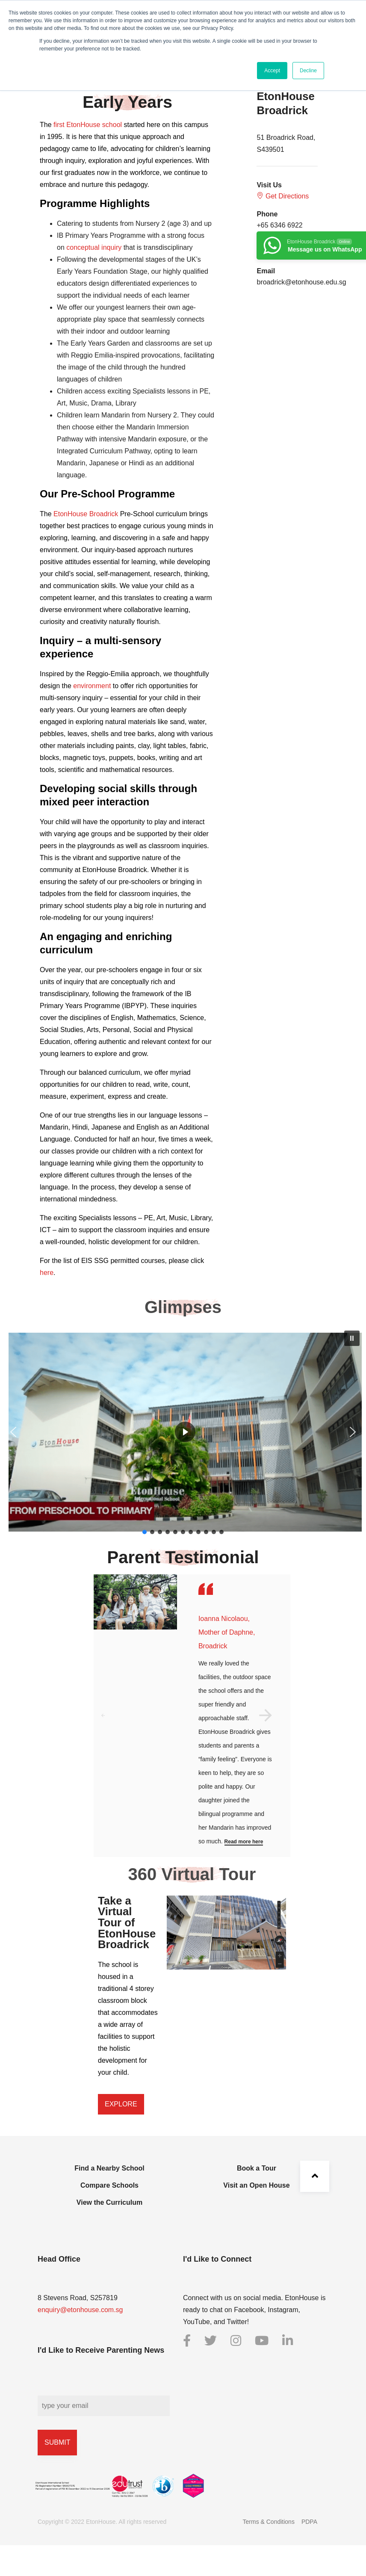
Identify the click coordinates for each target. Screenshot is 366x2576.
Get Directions (283, 196)
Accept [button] (272, 71)
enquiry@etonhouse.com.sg (80, 2309)
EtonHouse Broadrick (85, 514)
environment (92, 685)
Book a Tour (256, 2168)
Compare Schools (109, 2185)
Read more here (243, 1842)
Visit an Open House (256, 2185)
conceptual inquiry (93, 247)
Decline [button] (308, 71)
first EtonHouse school (87, 124)
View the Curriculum (109, 2202)
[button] (352, 1338)
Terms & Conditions (269, 2521)
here (46, 1272)
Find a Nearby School (109, 2168)
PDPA (309, 2521)
